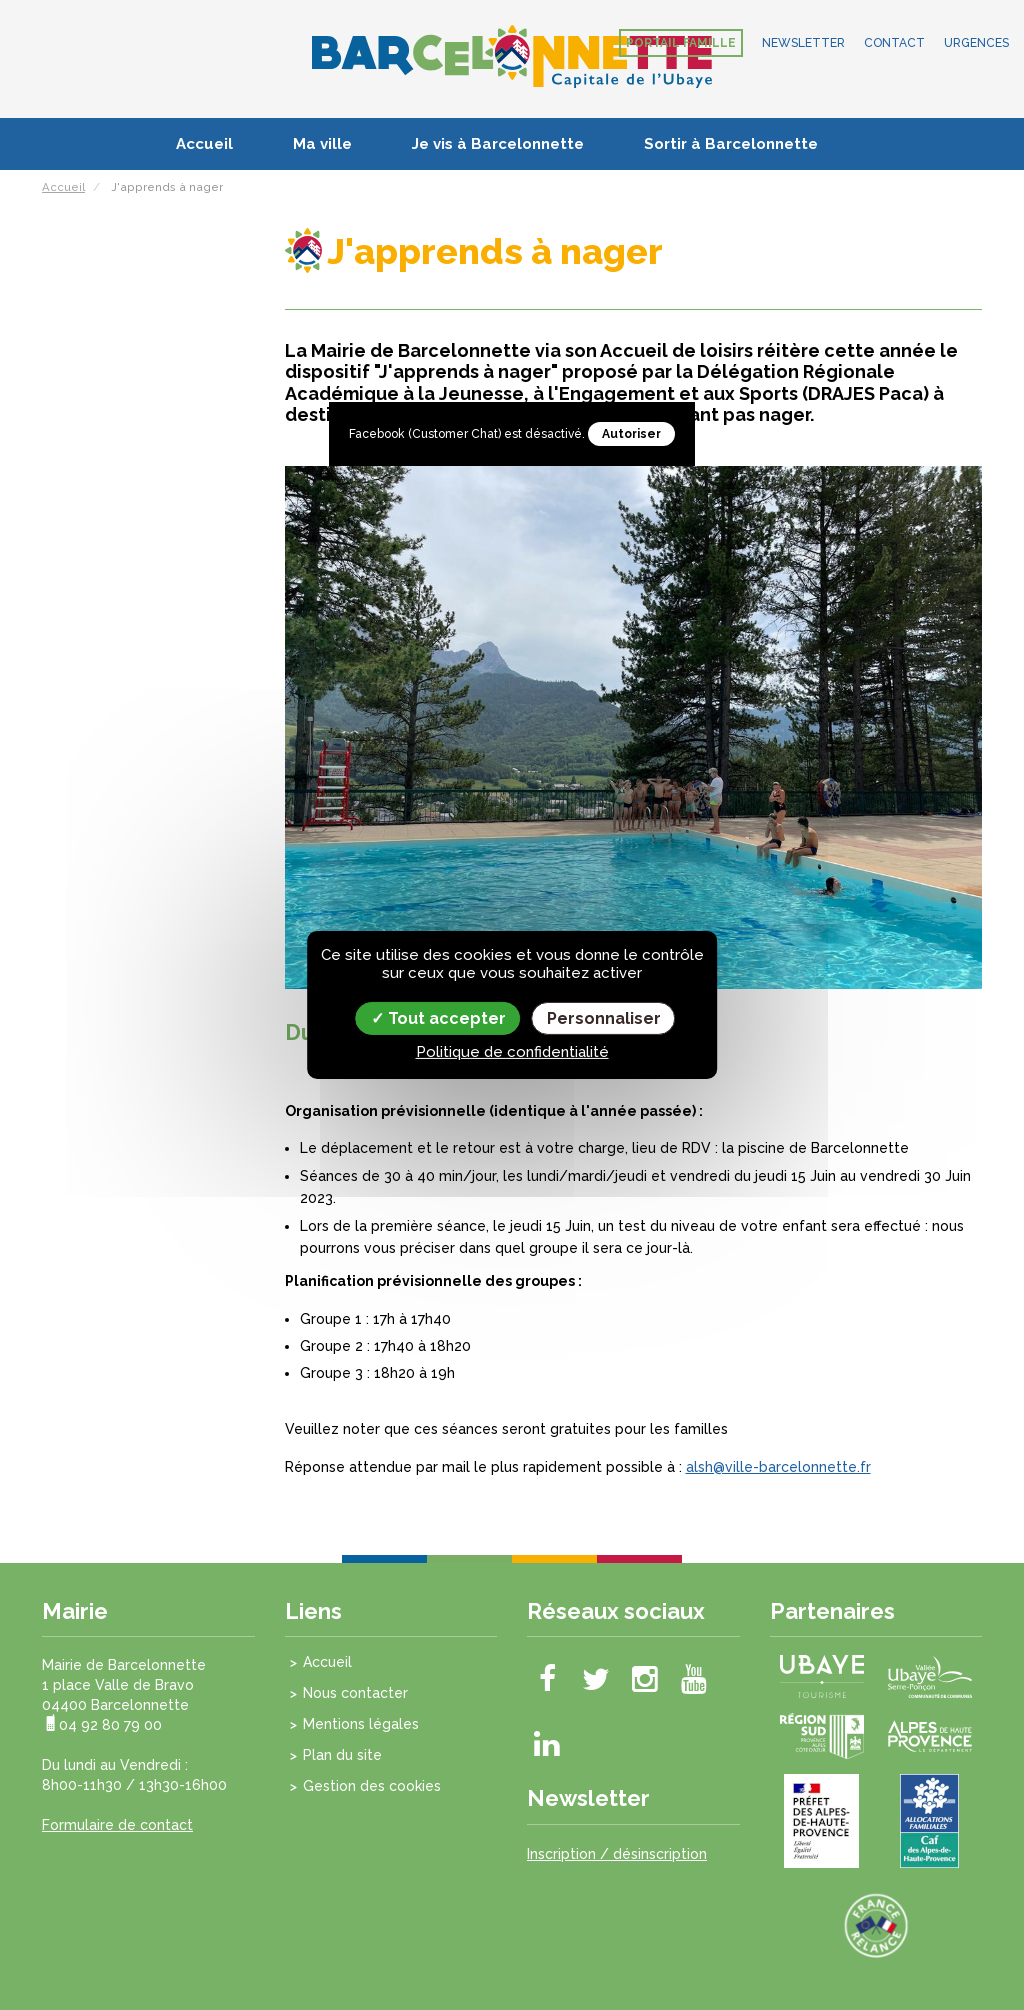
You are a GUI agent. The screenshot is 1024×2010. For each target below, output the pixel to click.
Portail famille (681, 43)
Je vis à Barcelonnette (498, 144)
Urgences (976, 43)
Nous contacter (355, 1693)
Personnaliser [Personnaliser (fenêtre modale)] (604, 1018)
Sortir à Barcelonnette (731, 144)
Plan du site (342, 1755)
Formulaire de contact (117, 1825)
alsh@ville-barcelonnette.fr (778, 1467)
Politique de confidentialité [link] (512, 1052)
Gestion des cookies (372, 1786)
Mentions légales (361, 1724)
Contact (894, 43)
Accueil (204, 144)
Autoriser (631, 434)
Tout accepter (438, 1018)
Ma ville (322, 144)
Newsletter (803, 43)
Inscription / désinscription (617, 1854)
